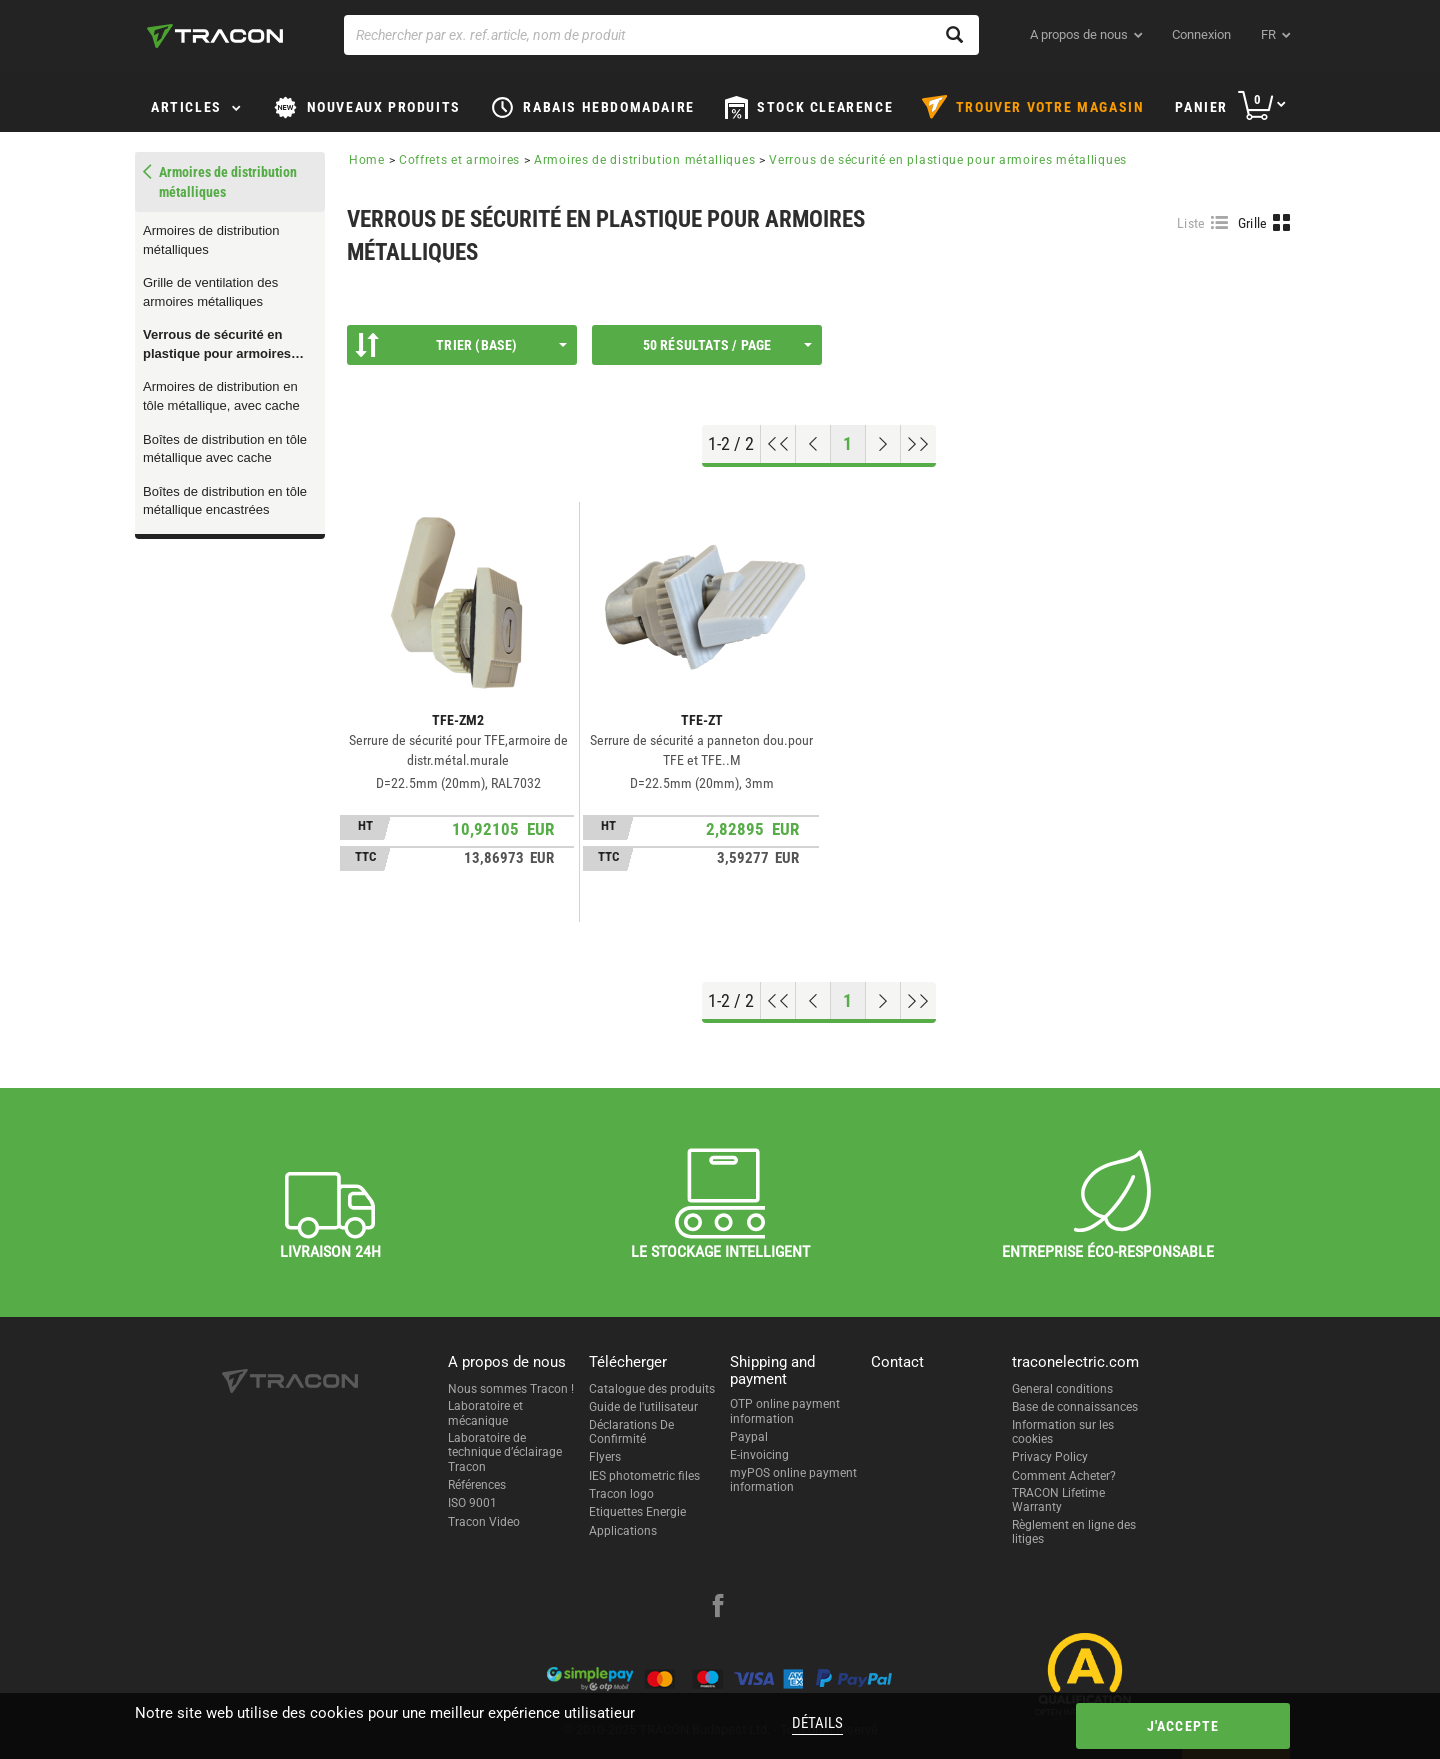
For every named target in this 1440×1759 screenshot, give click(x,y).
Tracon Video (484, 1522)
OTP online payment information (785, 1411)
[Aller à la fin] (918, 444)
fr (1268, 34)
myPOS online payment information (793, 1480)
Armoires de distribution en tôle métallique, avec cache (221, 396)
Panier (1201, 107)
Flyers (605, 1457)
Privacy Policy (1050, 1457)
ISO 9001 (472, 1503)
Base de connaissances (1075, 1407)
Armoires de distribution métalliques (211, 240)
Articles (186, 107)
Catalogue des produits (652, 1389)
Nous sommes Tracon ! (511, 1389)
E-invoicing (759, 1455)
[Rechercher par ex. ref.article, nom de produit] (661, 35)
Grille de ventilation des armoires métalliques (210, 292)
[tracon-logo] (215, 36)
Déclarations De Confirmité (631, 1432)
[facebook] (718, 1608)
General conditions (1062, 1389)
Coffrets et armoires (459, 160)
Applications (623, 1531)
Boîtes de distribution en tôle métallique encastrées (225, 501)
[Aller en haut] (778, 444)
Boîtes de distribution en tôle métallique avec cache (225, 449)
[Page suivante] (883, 444)
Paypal (749, 1437)
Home (367, 160)
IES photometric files (644, 1476)
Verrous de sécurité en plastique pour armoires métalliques (217, 345)
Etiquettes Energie (637, 1512)
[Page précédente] (813, 444)
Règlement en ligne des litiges (1074, 1532)
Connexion (1201, 34)
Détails (817, 1723)
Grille (1253, 223)
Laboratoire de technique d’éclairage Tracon (505, 1452)
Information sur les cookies (1063, 1432)
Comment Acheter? (1064, 1476)
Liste (1191, 223)
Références (477, 1485)
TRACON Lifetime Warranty (1058, 1500)
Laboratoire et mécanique (485, 1413)
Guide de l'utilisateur (643, 1407)
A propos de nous (1079, 34)
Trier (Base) (461, 345)
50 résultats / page (727, 345)
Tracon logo (621, 1494)
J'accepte (1183, 1726)
